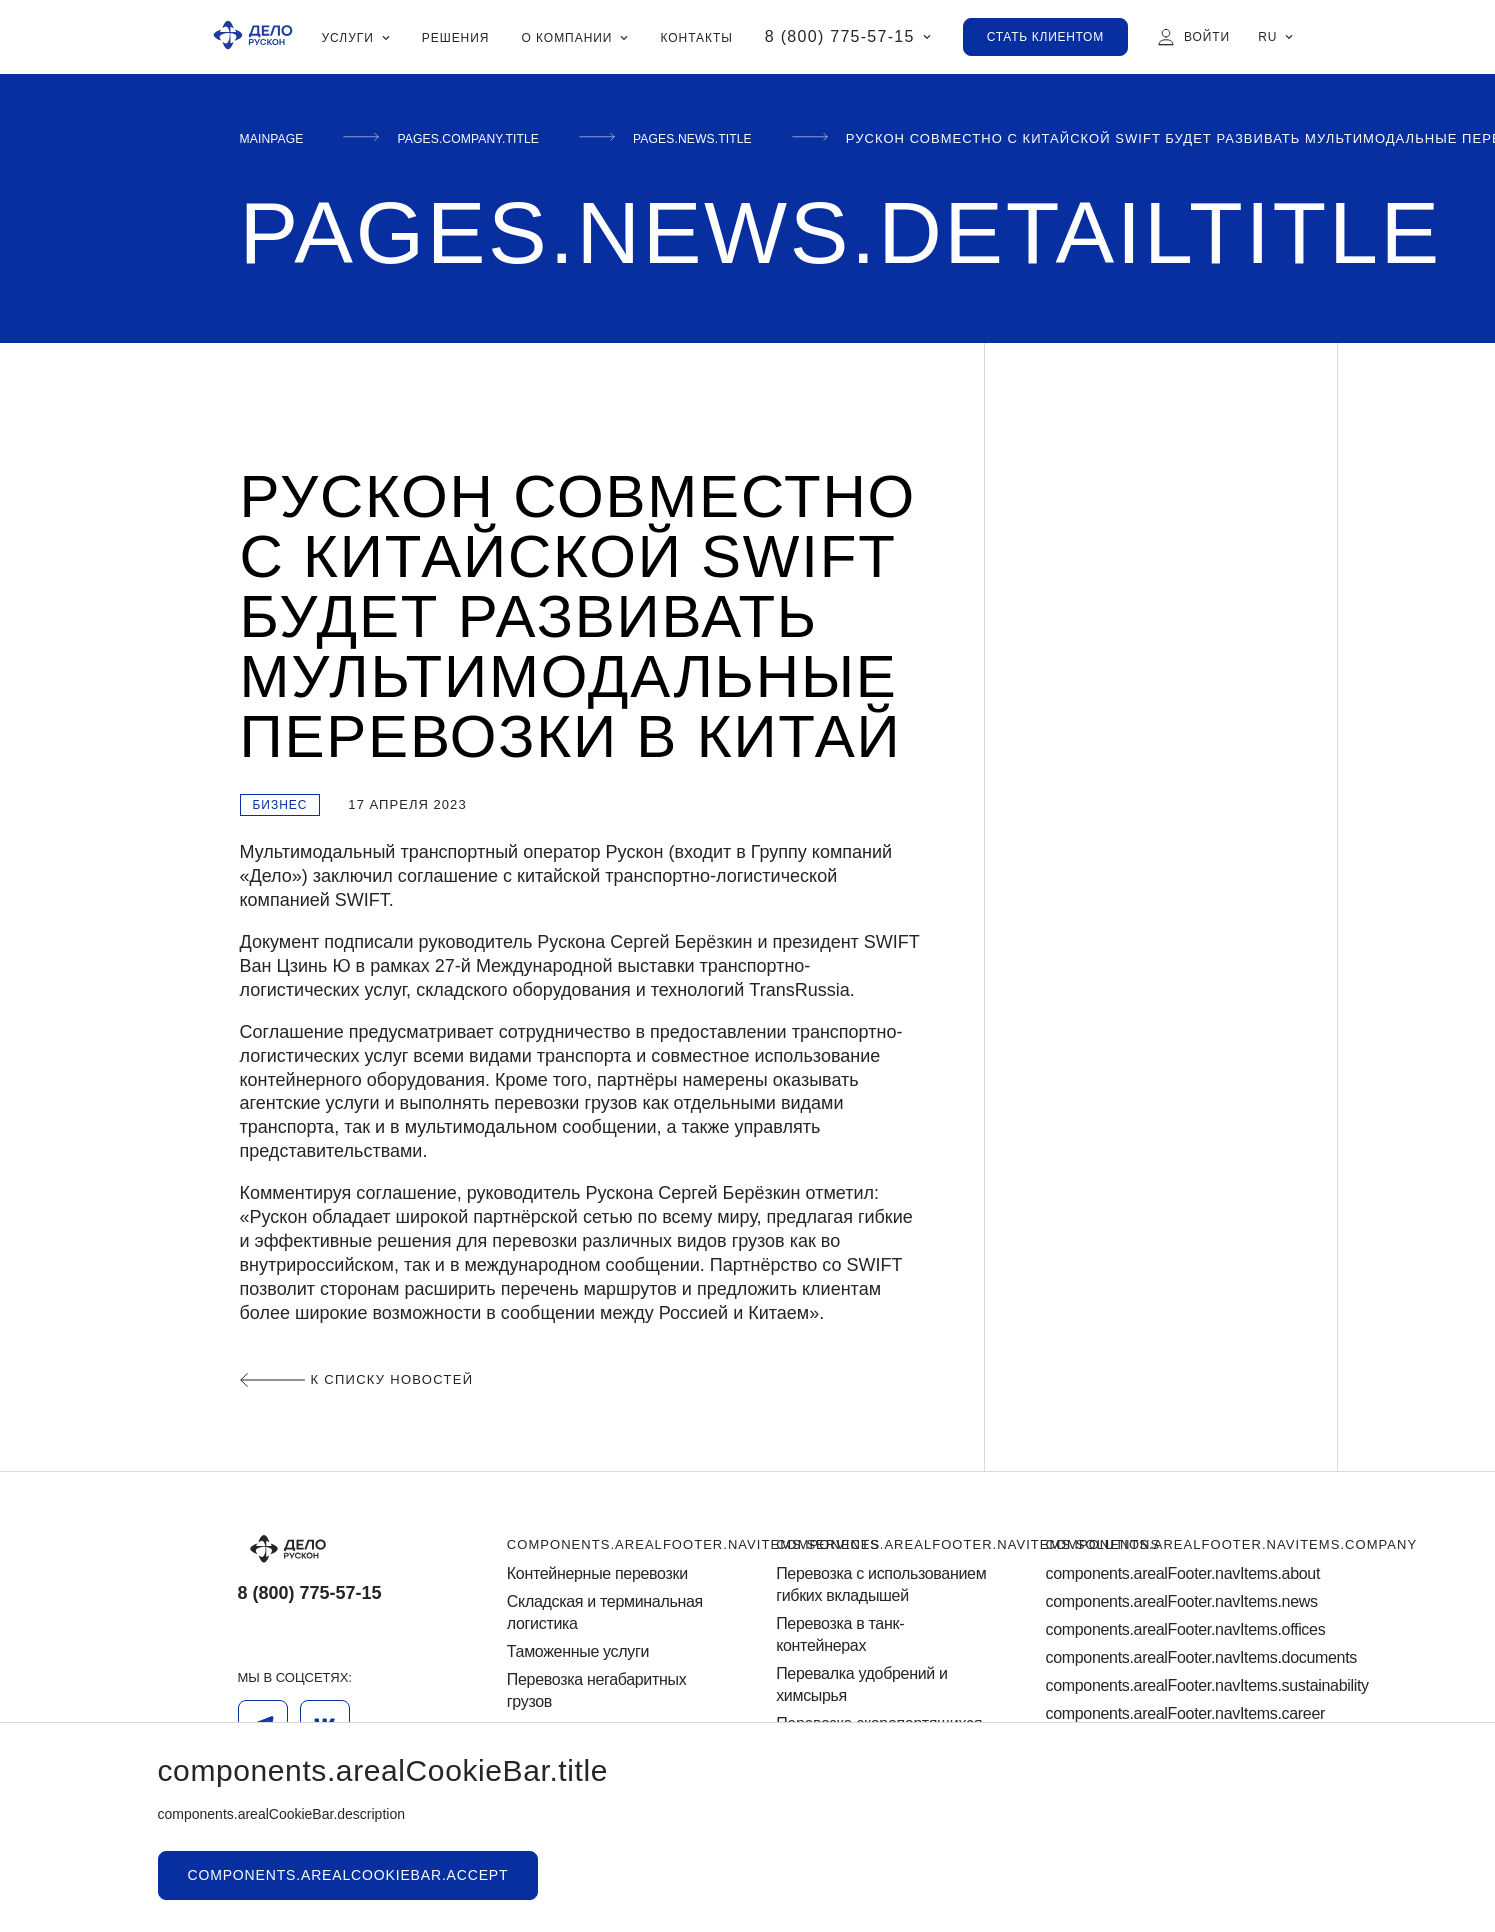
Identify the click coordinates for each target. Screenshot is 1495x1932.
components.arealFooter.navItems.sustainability (1151, 1685)
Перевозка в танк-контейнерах (840, 1634)
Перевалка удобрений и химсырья (861, 1684)
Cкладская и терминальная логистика (605, 1612)
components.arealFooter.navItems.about (1151, 1573)
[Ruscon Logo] (253, 37)
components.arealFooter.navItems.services (693, 1544)
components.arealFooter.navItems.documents (1151, 1657)
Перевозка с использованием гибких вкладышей (881, 1584)
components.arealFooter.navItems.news (1151, 1601)
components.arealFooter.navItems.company (1231, 1544)
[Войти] (1193, 37)
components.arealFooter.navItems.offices (1151, 1629)
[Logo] (344, 1549)
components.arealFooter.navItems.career (1151, 1713)
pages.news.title (744, 138)
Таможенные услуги (578, 1651)
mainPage (278, 138)
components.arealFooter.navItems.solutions (968, 1544)
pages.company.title (493, 138)
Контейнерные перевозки (597, 1573)
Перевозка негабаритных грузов (597, 1690)
